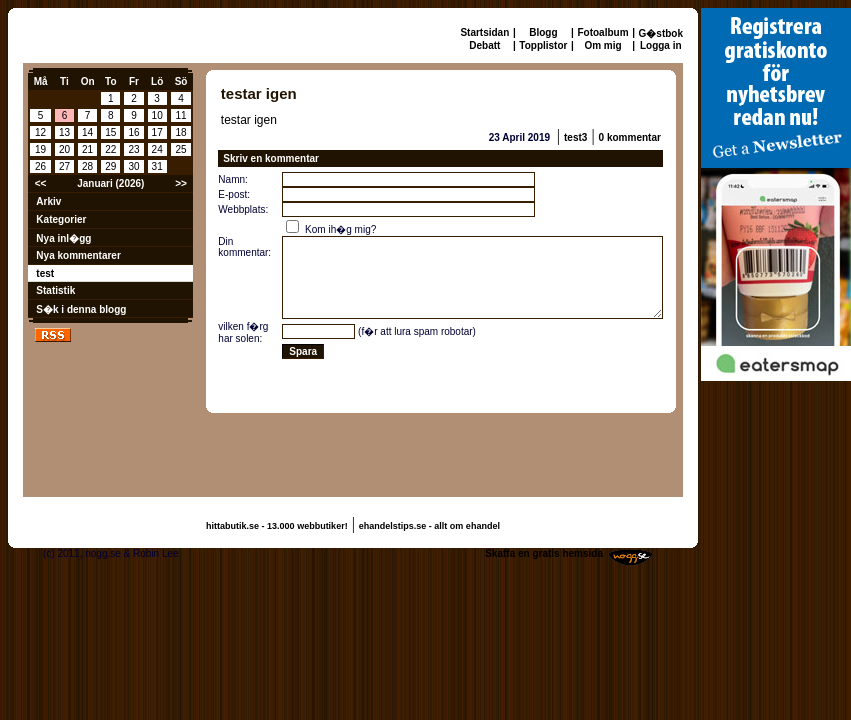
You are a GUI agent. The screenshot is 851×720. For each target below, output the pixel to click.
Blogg (543, 32)
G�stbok (661, 33)
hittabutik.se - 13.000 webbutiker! (277, 526)
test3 (575, 137)
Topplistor (543, 45)
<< (41, 183)
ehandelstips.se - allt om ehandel (429, 526)
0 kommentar (630, 137)
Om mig (602, 45)
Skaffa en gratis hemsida (544, 553)
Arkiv (48, 201)
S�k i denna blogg (81, 309)
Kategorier (61, 219)
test (45, 273)
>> (181, 183)
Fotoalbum (602, 32)
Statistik (55, 290)
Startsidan (484, 32)
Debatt (484, 45)
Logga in (661, 45)
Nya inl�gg (63, 238)
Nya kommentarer (78, 255)
